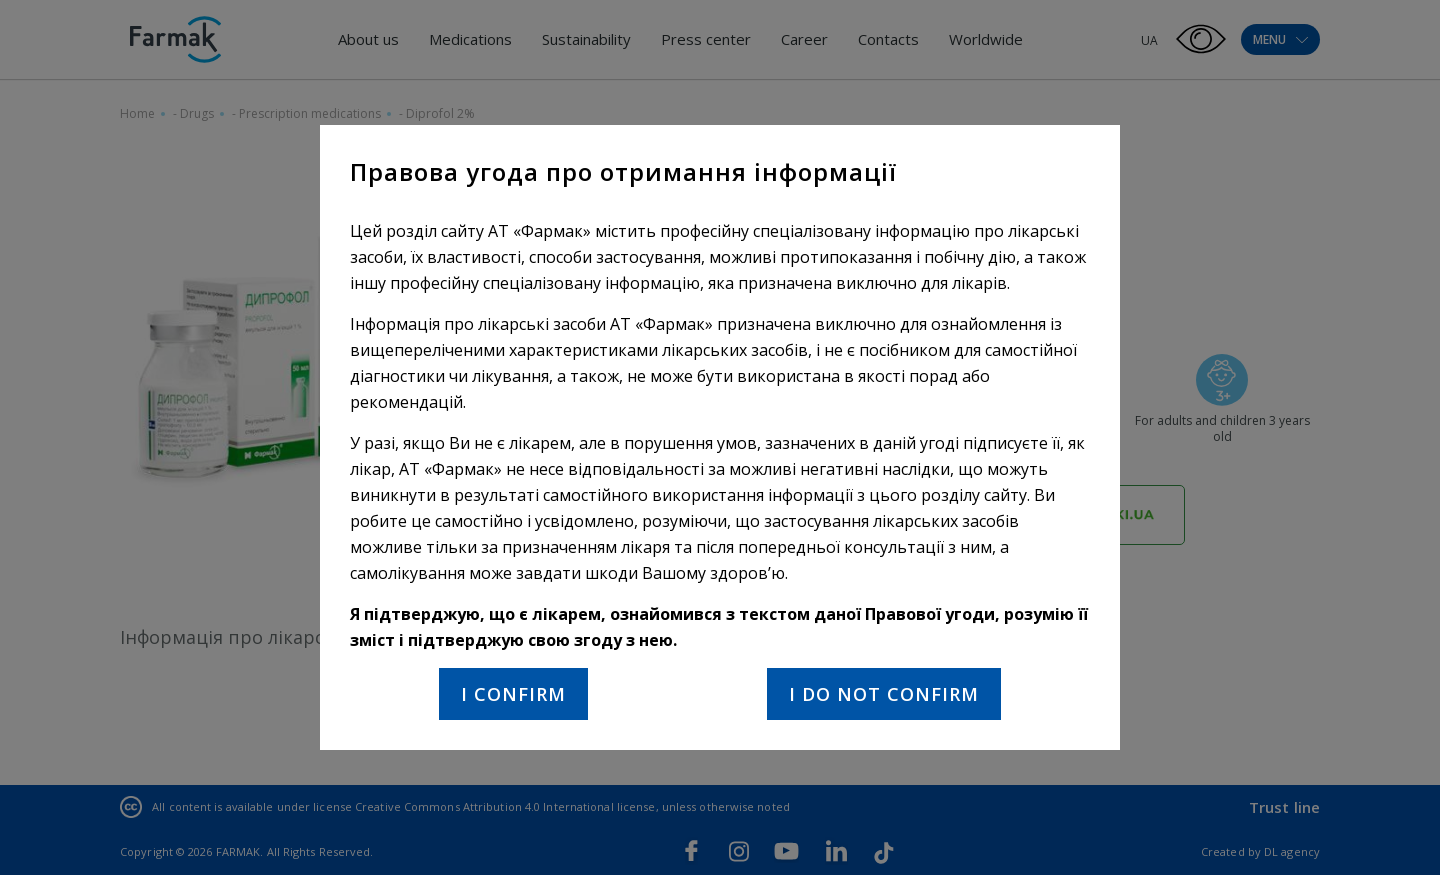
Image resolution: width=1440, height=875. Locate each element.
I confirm (513, 694)
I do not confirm (884, 694)
